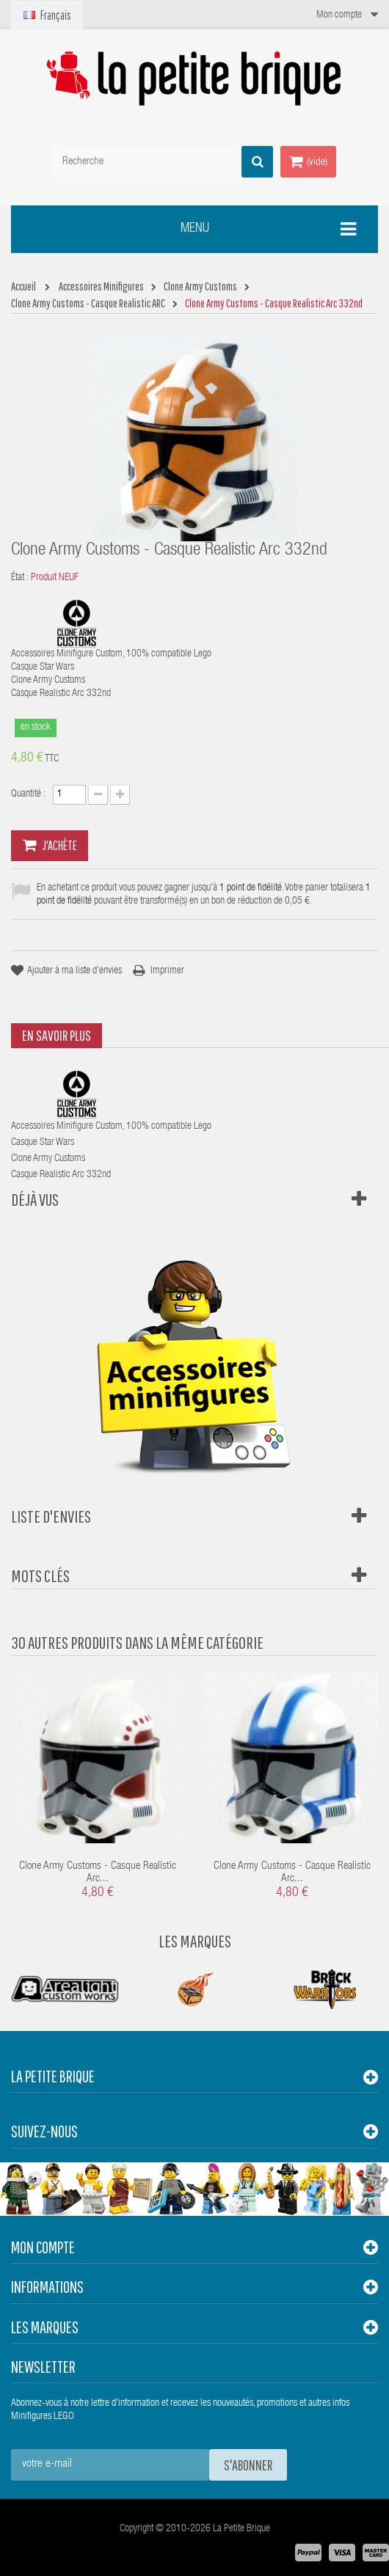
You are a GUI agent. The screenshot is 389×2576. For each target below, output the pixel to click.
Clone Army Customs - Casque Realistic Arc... (97, 1872)
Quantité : (28, 794)
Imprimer (167, 971)
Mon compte (43, 2247)
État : (20, 578)
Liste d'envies (51, 1516)
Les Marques (195, 1941)
